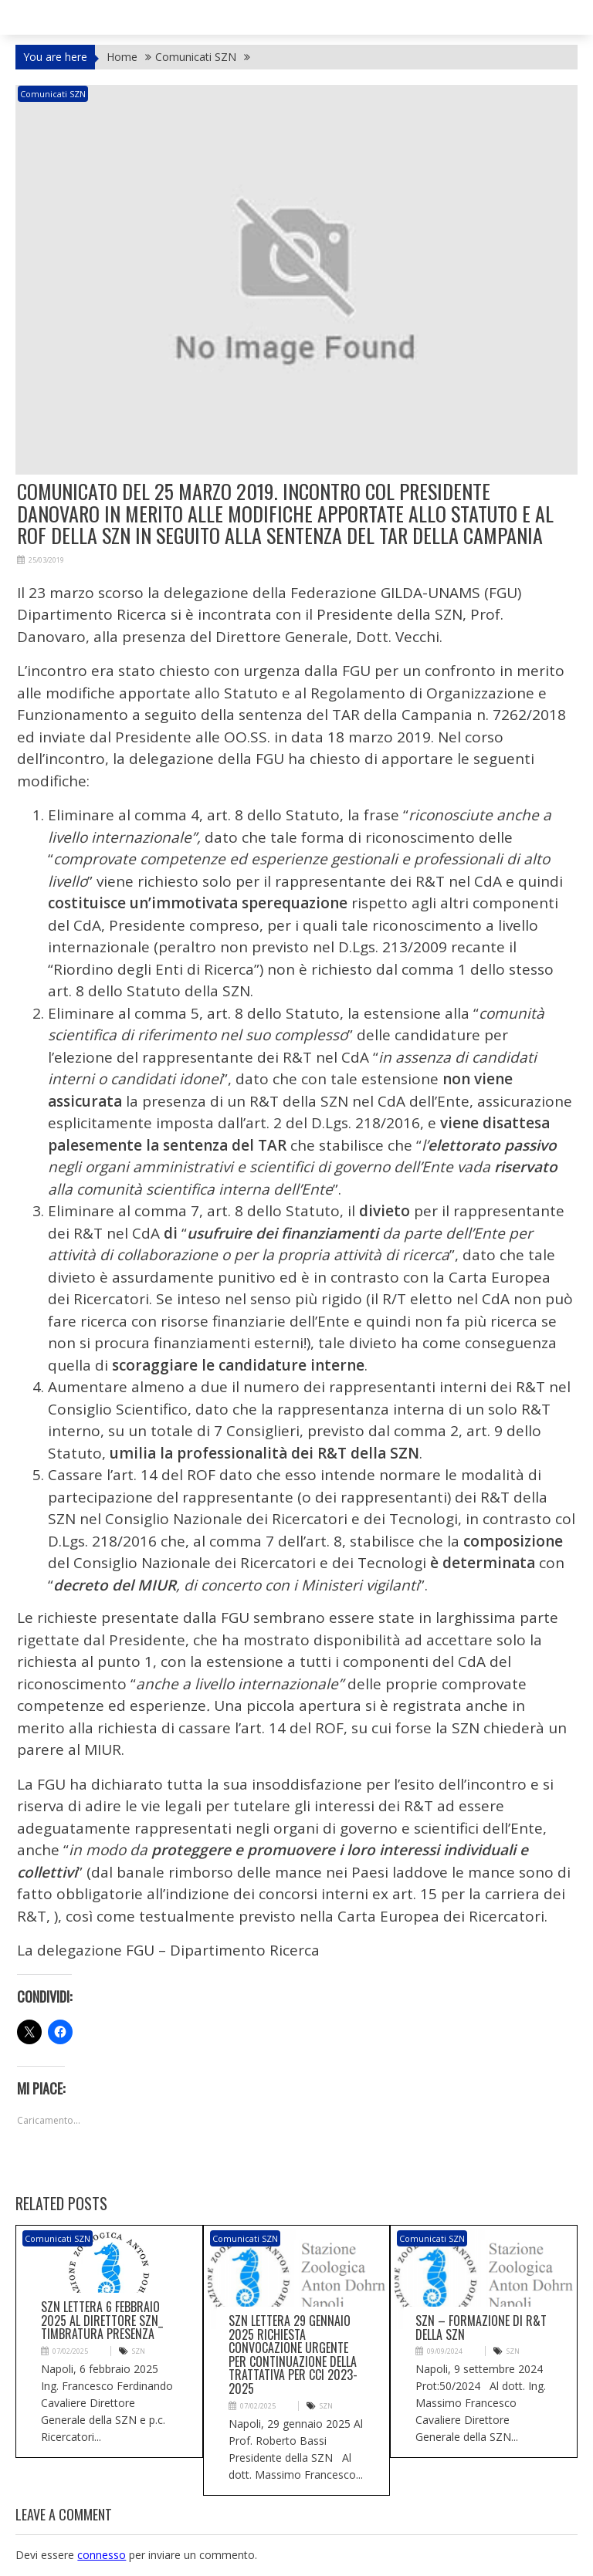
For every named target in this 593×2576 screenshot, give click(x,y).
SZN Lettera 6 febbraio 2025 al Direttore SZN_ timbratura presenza (102, 2320)
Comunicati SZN (53, 94)
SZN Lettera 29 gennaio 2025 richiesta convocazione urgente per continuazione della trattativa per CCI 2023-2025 (293, 2354)
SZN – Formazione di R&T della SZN (481, 2327)
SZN (138, 2351)
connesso (101, 2554)
